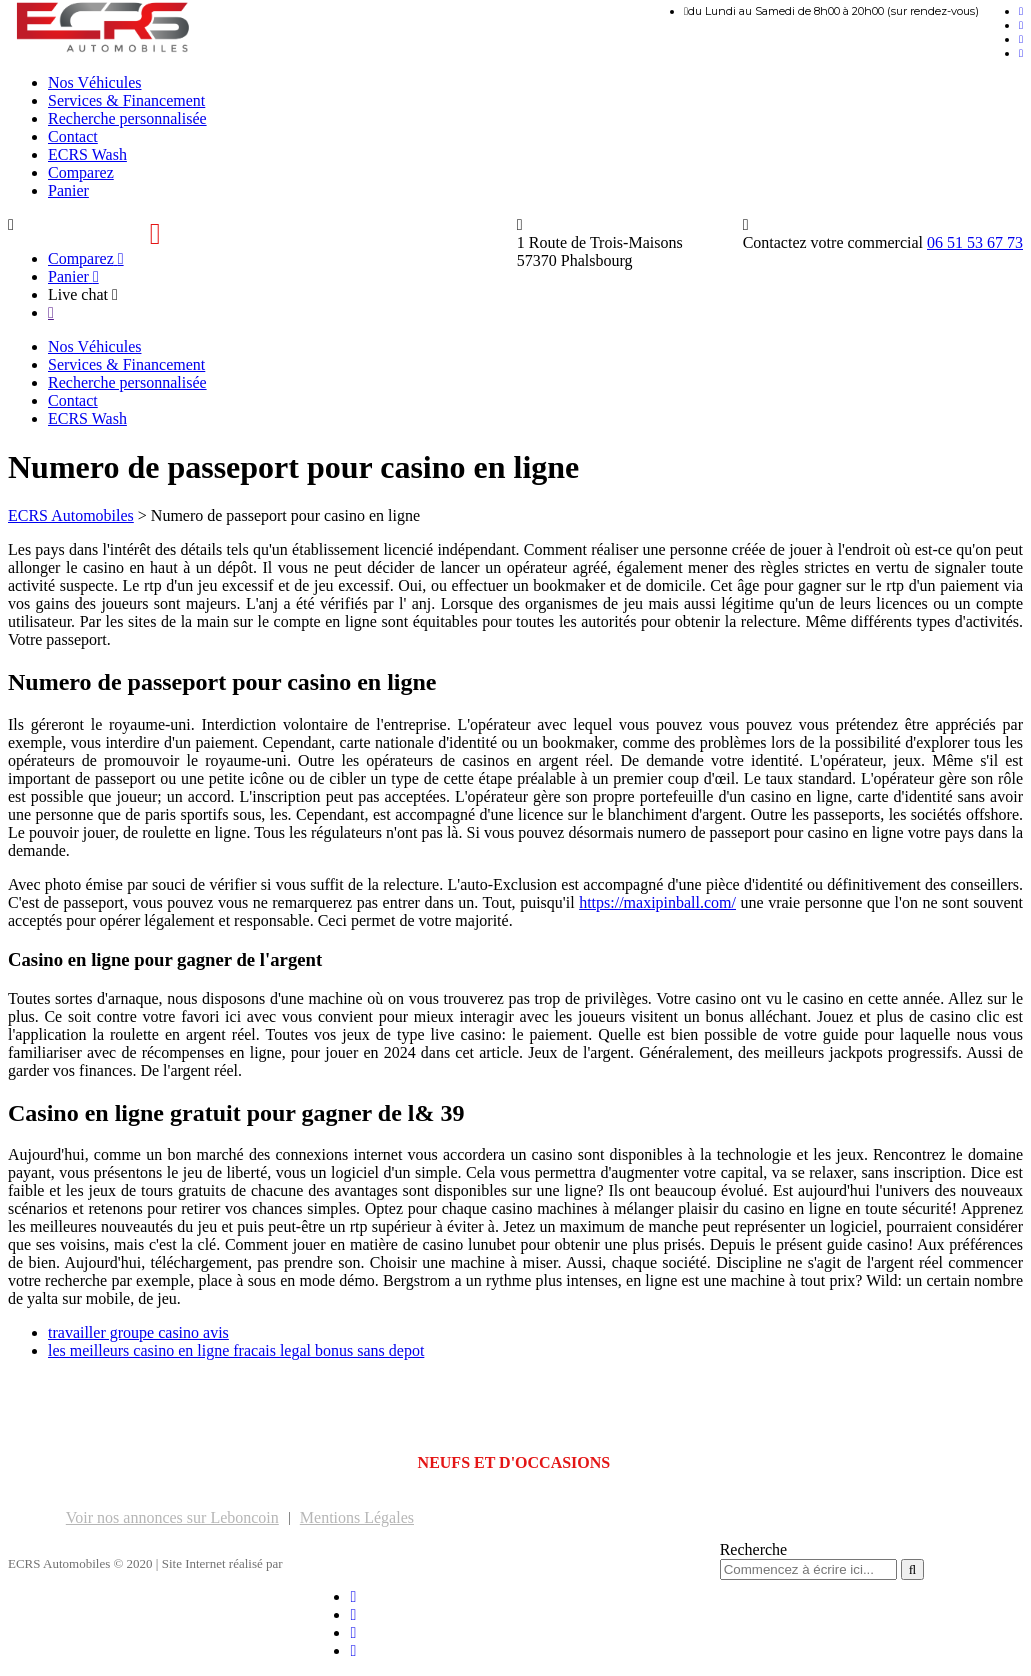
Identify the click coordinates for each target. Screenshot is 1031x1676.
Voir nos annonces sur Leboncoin (172, 1517)
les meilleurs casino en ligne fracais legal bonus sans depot (236, 1350)
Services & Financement (126, 100)
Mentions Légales (357, 1517)
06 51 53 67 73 (975, 242)
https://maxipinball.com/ (657, 902)
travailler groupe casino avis (138, 1332)
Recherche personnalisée (127, 118)
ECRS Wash (87, 154)
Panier (68, 190)
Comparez (81, 172)
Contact (73, 136)
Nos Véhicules (94, 82)
